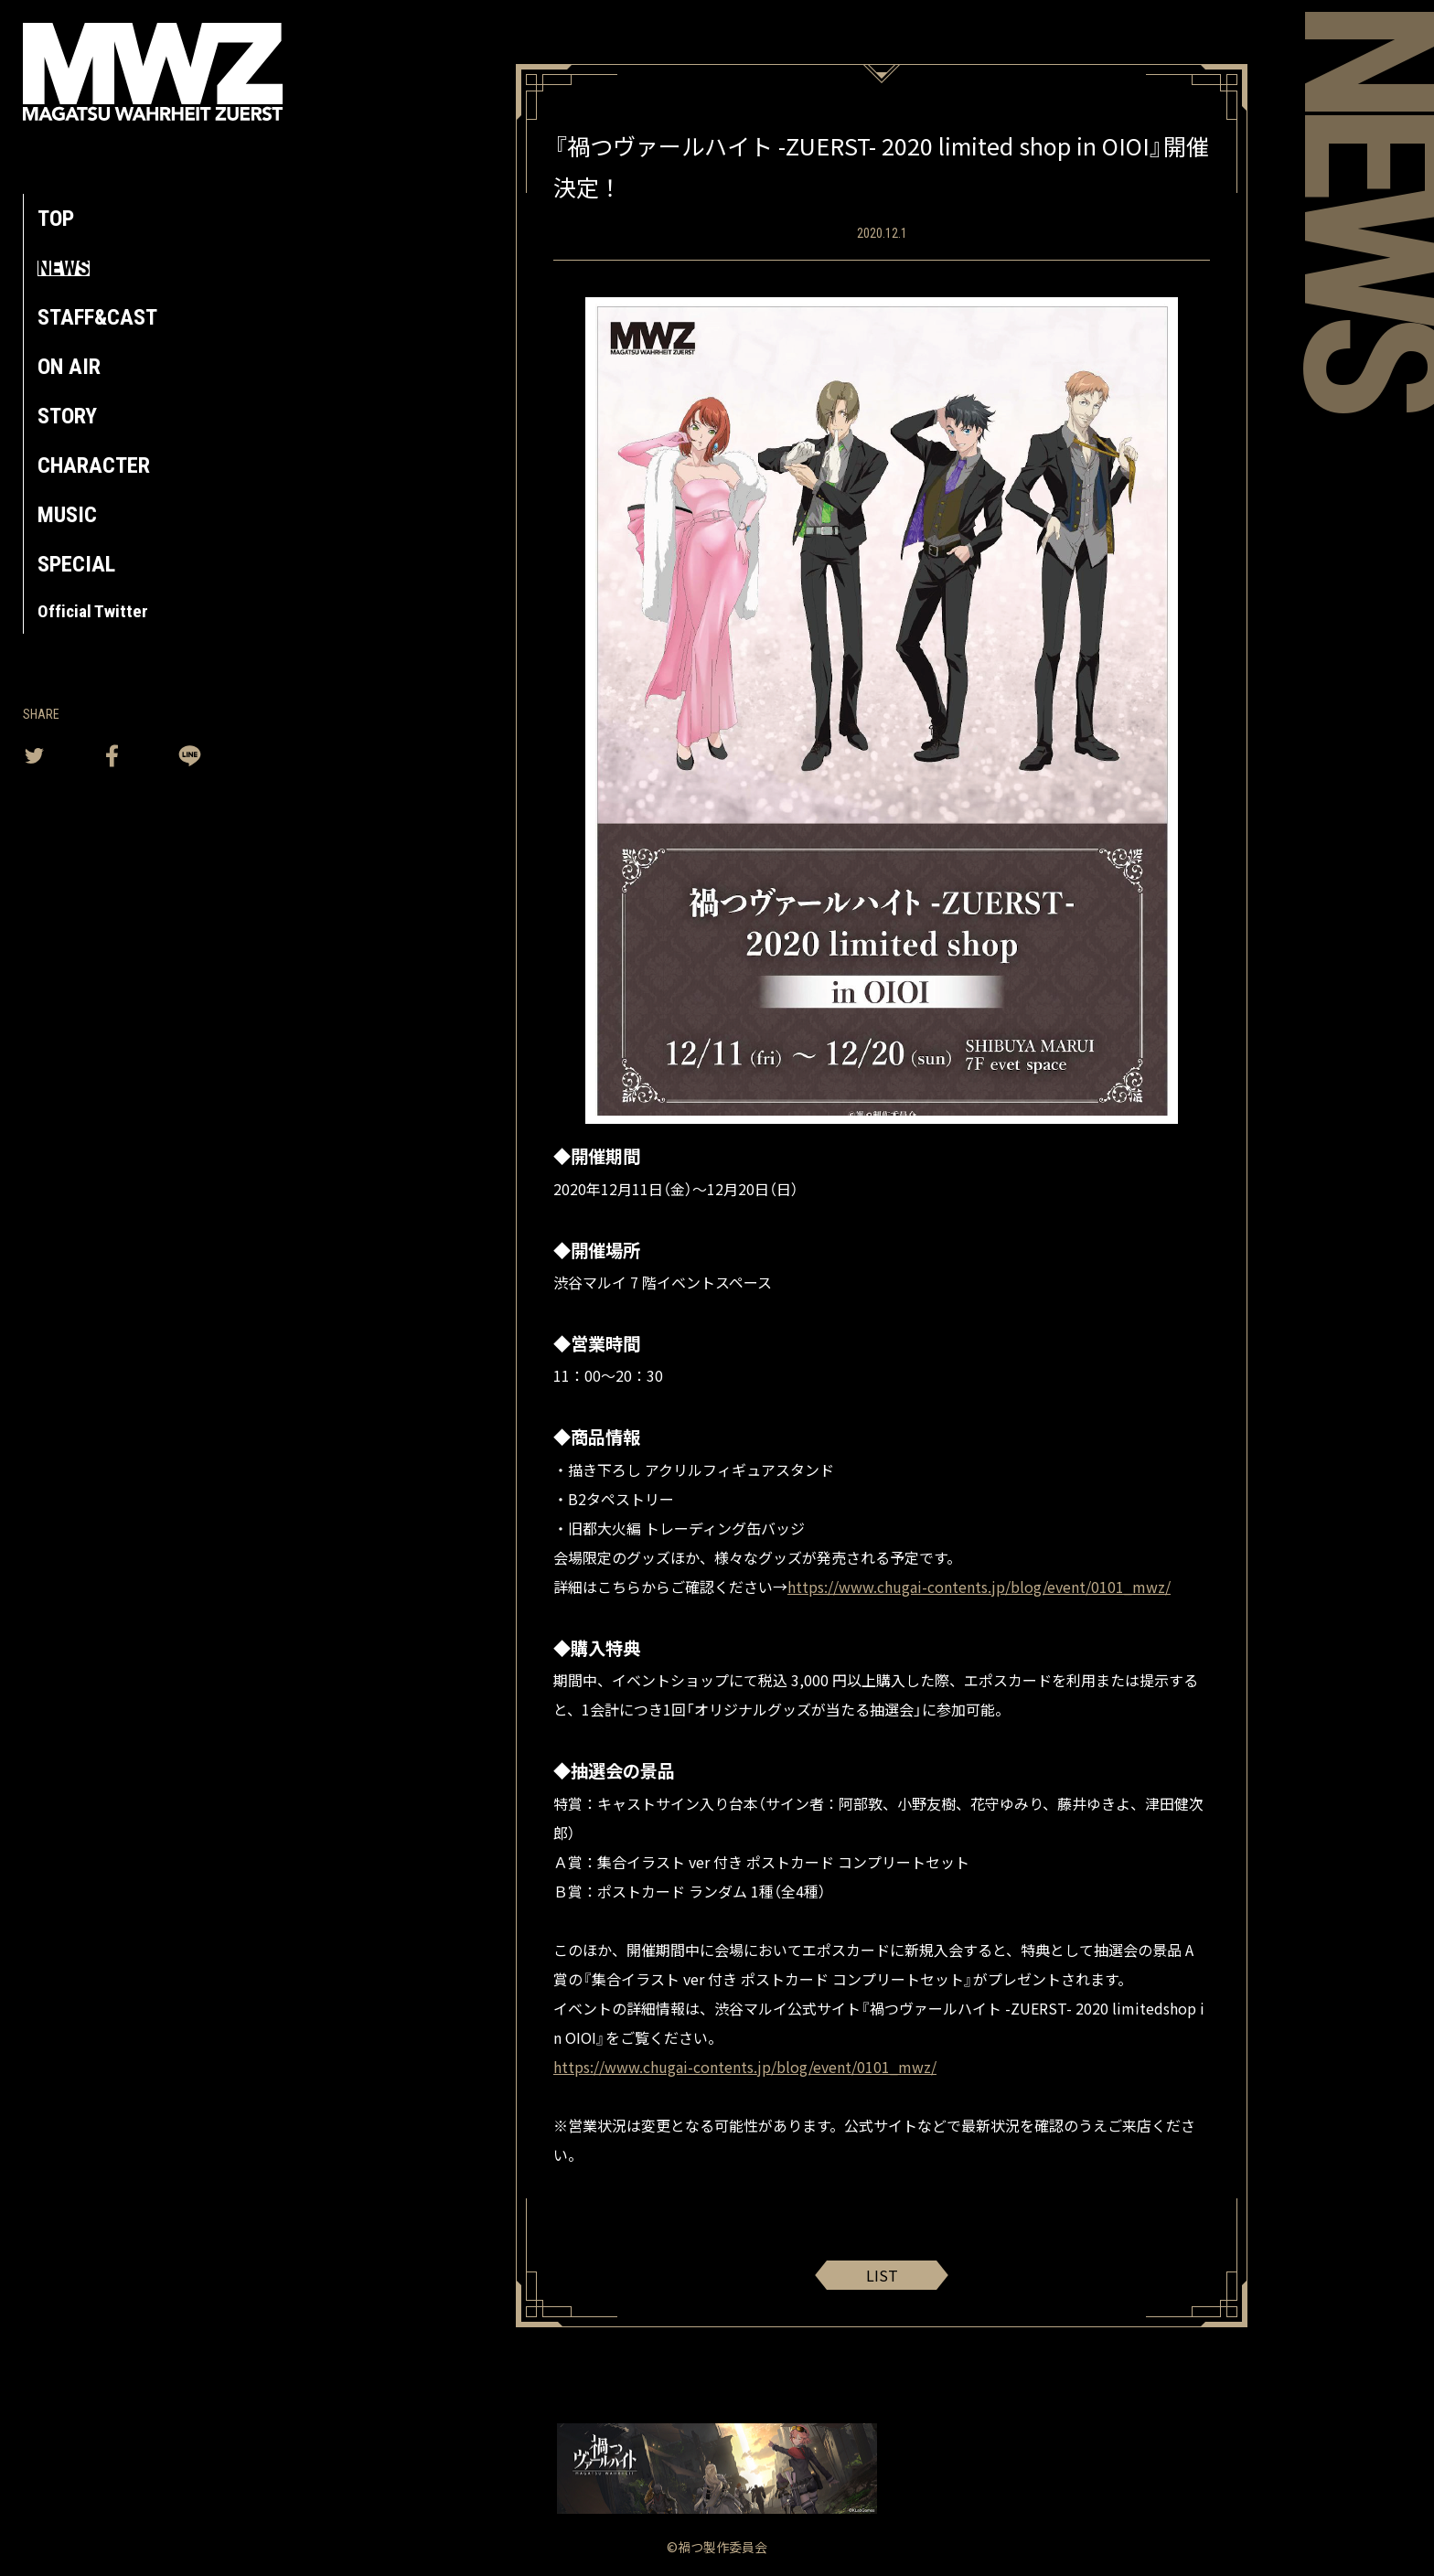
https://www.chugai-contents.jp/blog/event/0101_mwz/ (979, 1587)
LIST (882, 2275)
